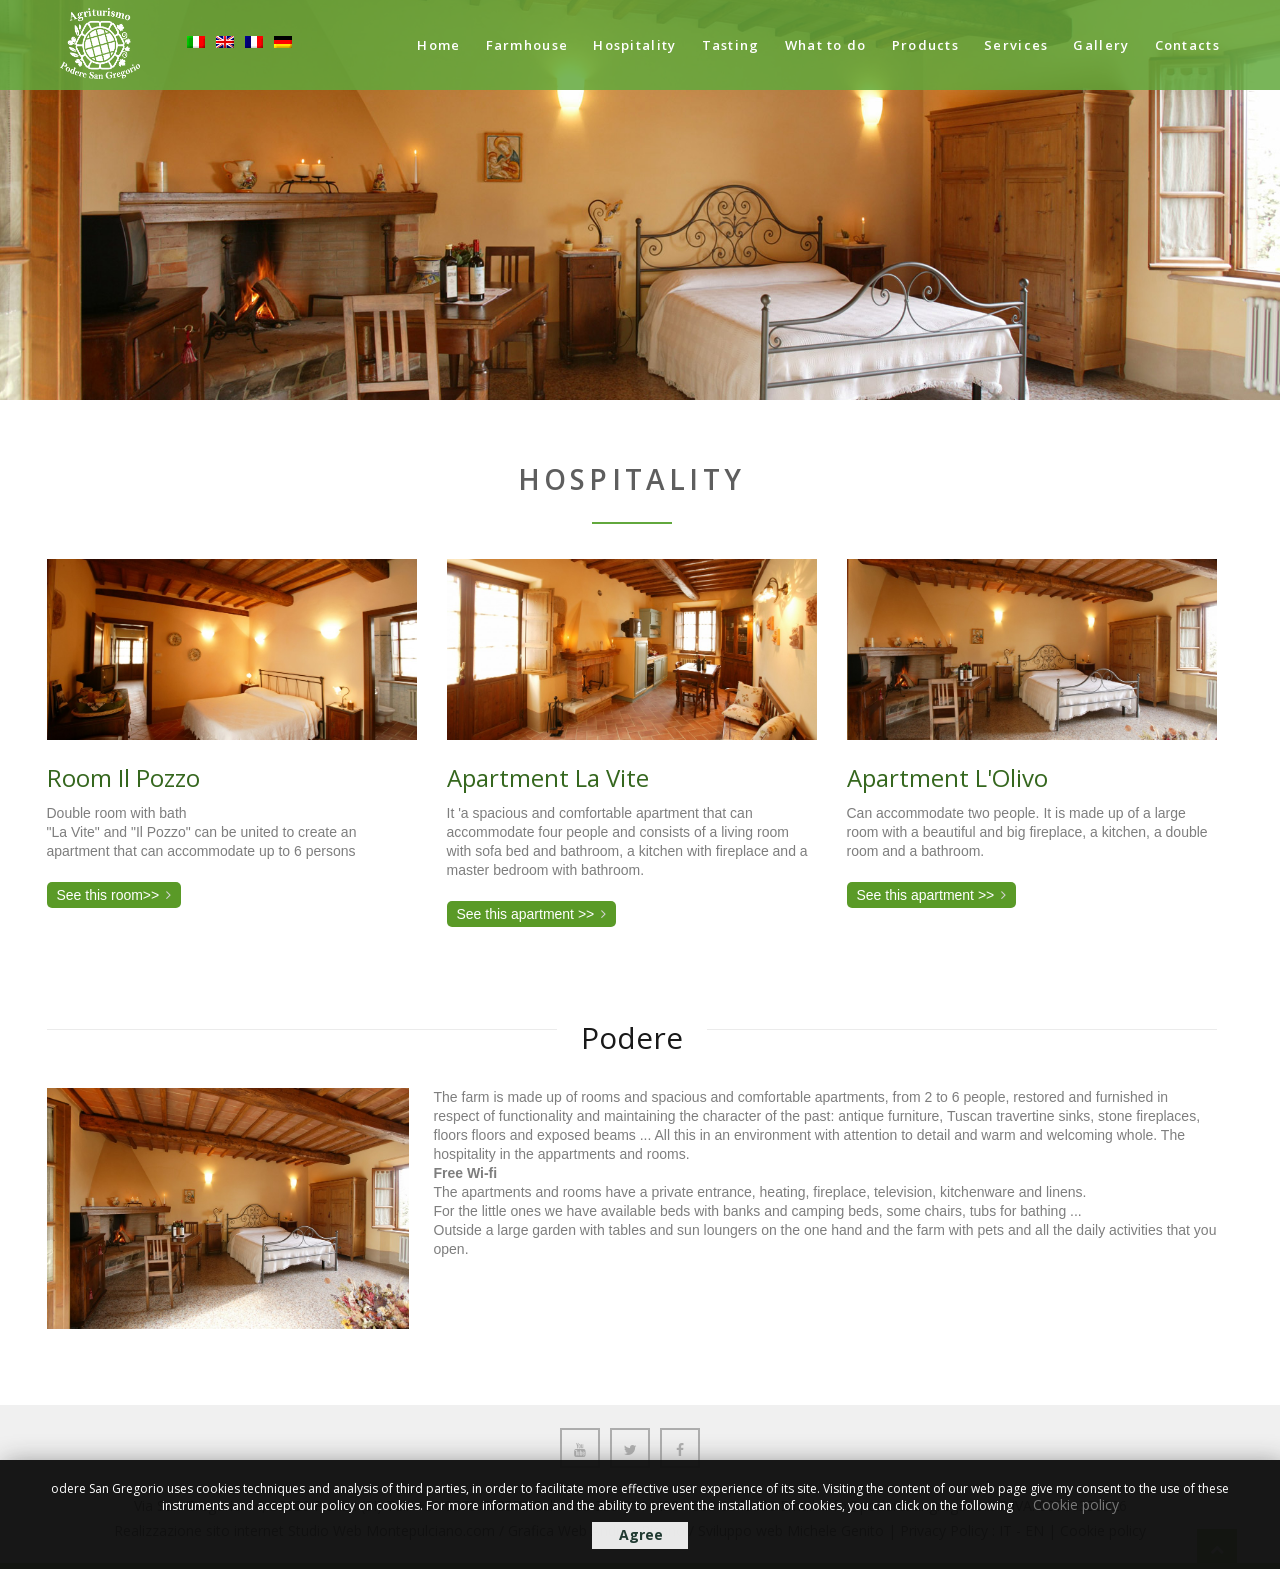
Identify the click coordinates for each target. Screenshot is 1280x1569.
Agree (641, 1534)
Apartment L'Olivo (947, 777)
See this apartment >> (526, 914)
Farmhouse (527, 45)
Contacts (1187, 45)
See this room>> (108, 895)
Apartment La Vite (548, 777)
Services (1016, 45)
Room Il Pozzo (123, 777)
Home (438, 45)
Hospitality (634, 45)
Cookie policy (1076, 1504)
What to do (826, 45)
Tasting (731, 45)
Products (925, 45)
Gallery (1101, 45)
